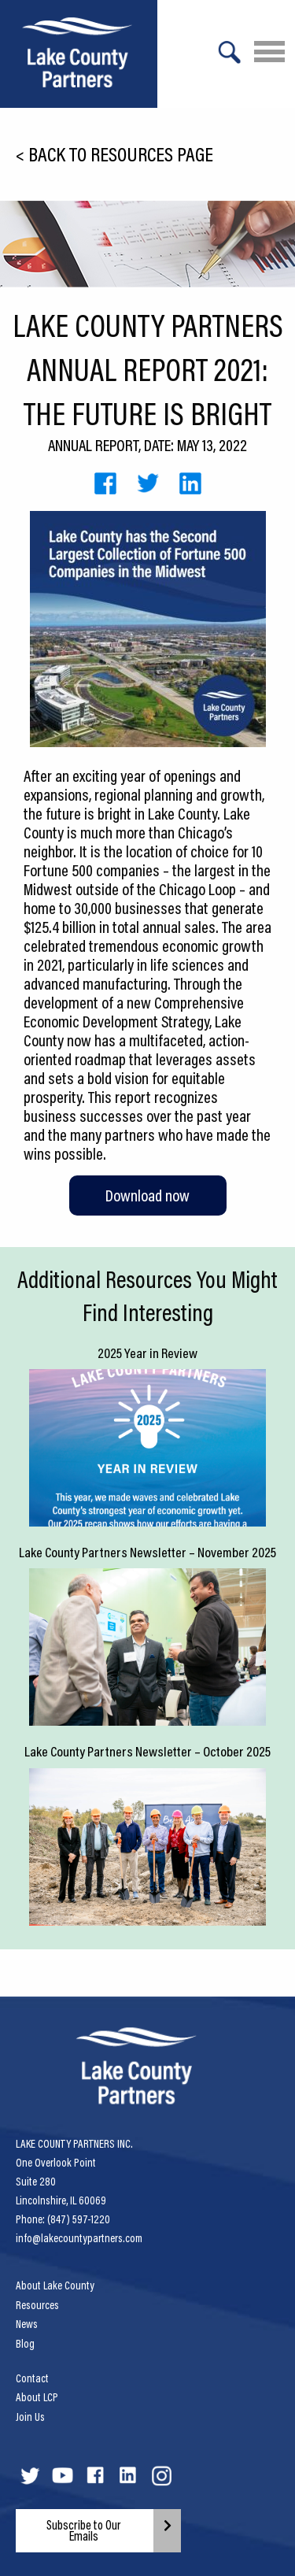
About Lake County (55, 2285)
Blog (25, 2344)
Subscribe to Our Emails (83, 2530)
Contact (32, 2378)
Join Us (30, 2417)
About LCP (37, 2397)
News (27, 2324)
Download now (147, 1195)
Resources (37, 2305)
